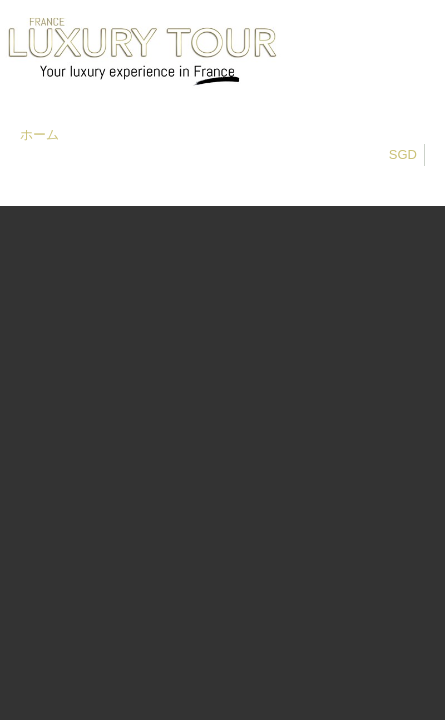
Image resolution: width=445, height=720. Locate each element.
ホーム (39, 134)
